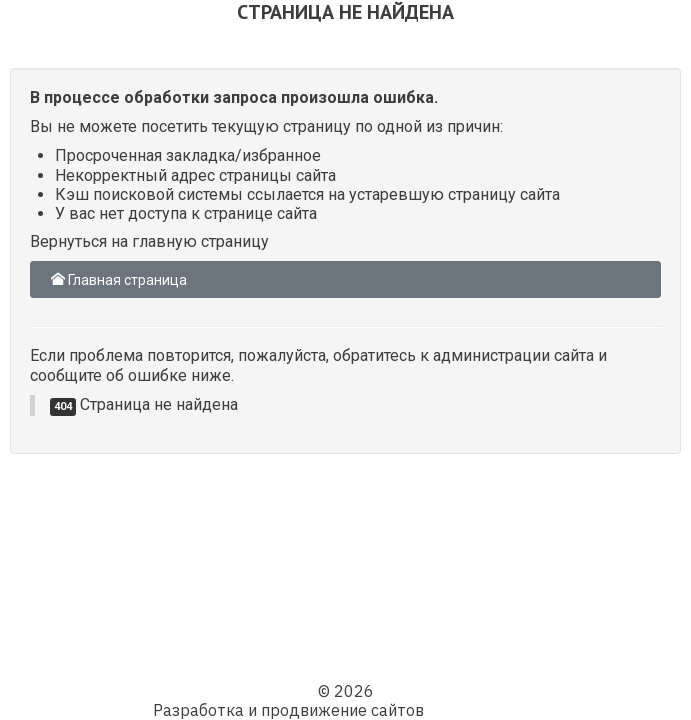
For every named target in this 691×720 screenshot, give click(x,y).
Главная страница (119, 280)
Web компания (483, 710)
